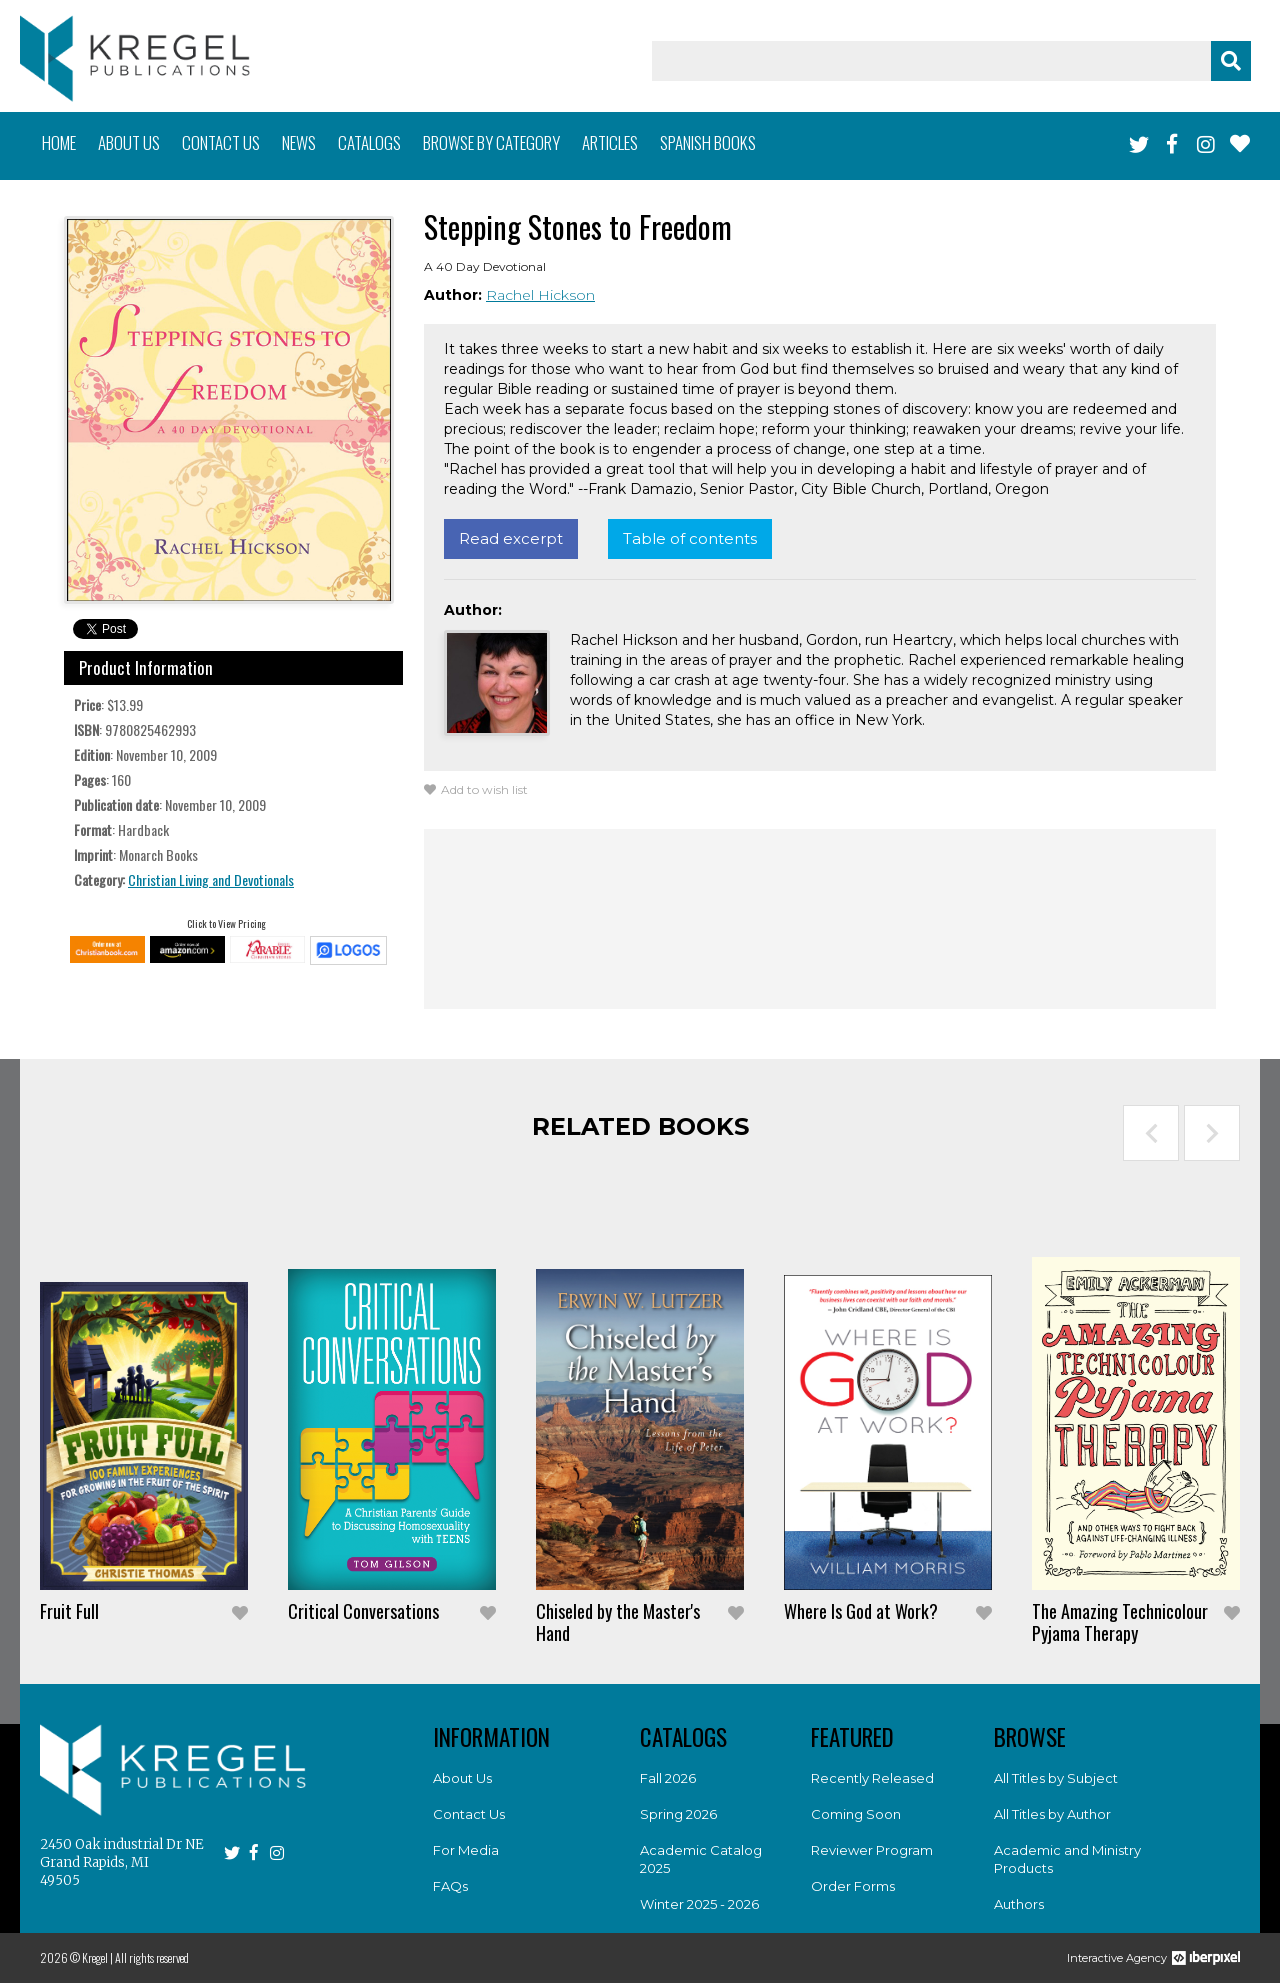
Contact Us (469, 1814)
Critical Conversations (363, 1611)
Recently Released (872, 1778)
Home (59, 142)
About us (129, 142)
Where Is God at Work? (861, 1611)
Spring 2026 (678, 1814)
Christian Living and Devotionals (211, 879)
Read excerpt (511, 538)
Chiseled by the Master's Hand (618, 1622)
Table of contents (690, 538)
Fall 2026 (668, 1778)
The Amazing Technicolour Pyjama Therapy (1120, 1622)
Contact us (221, 142)
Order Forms (853, 1886)
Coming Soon (856, 1814)
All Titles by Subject (1056, 1778)
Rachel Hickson (540, 295)
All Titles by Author (1052, 1814)
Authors (1019, 1904)
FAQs (450, 1886)
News (299, 142)
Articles (610, 142)
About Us (462, 1778)
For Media (466, 1850)
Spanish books (708, 142)
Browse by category (491, 142)
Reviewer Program (872, 1850)
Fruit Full (69, 1611)
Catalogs (369, 142)
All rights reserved (152, 1957)
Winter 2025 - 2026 (699, 1904)
